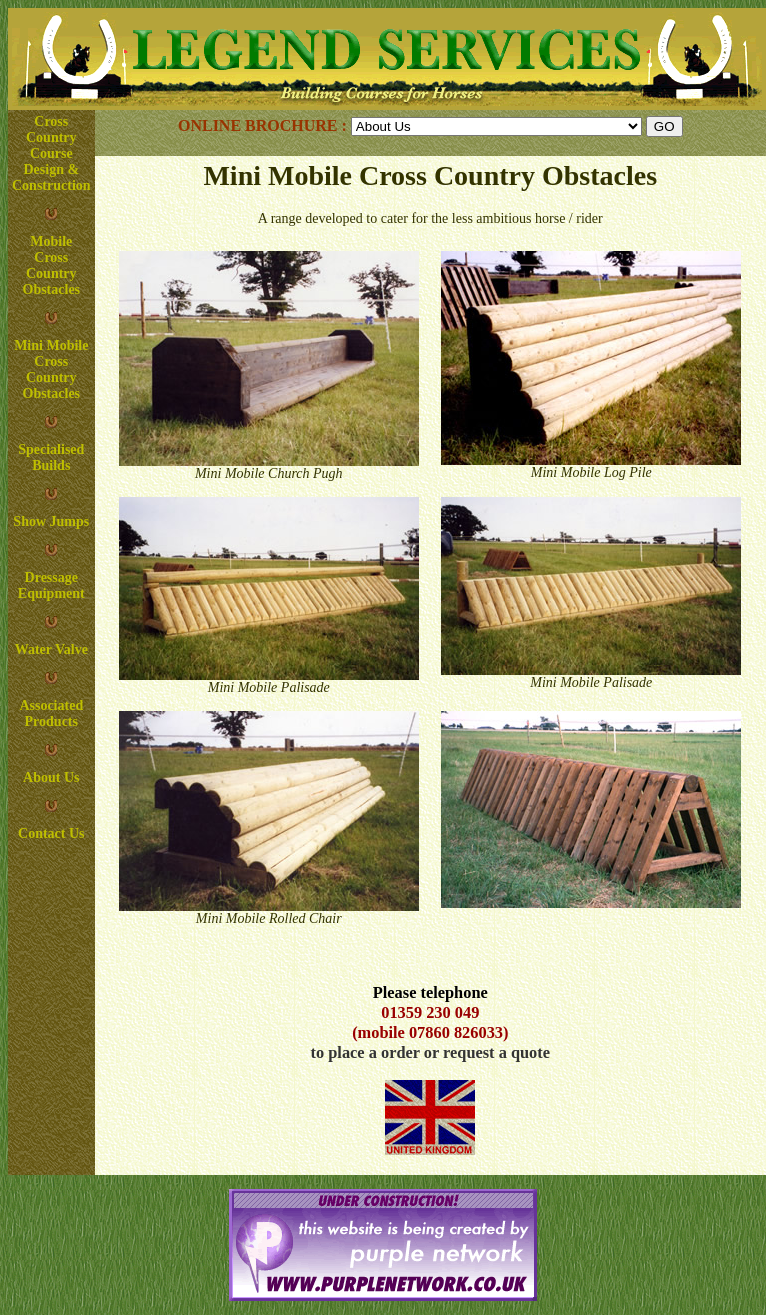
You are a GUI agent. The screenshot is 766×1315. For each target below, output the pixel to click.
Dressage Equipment (51, 585)
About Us (51, 777)
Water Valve (51, 649)
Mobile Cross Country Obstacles (52, 265)
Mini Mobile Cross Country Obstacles (51, 369)
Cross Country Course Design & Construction (51, 153)
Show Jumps (51, 521)
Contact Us (51, 833)
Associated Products (51, 713)
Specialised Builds (51, 457)
